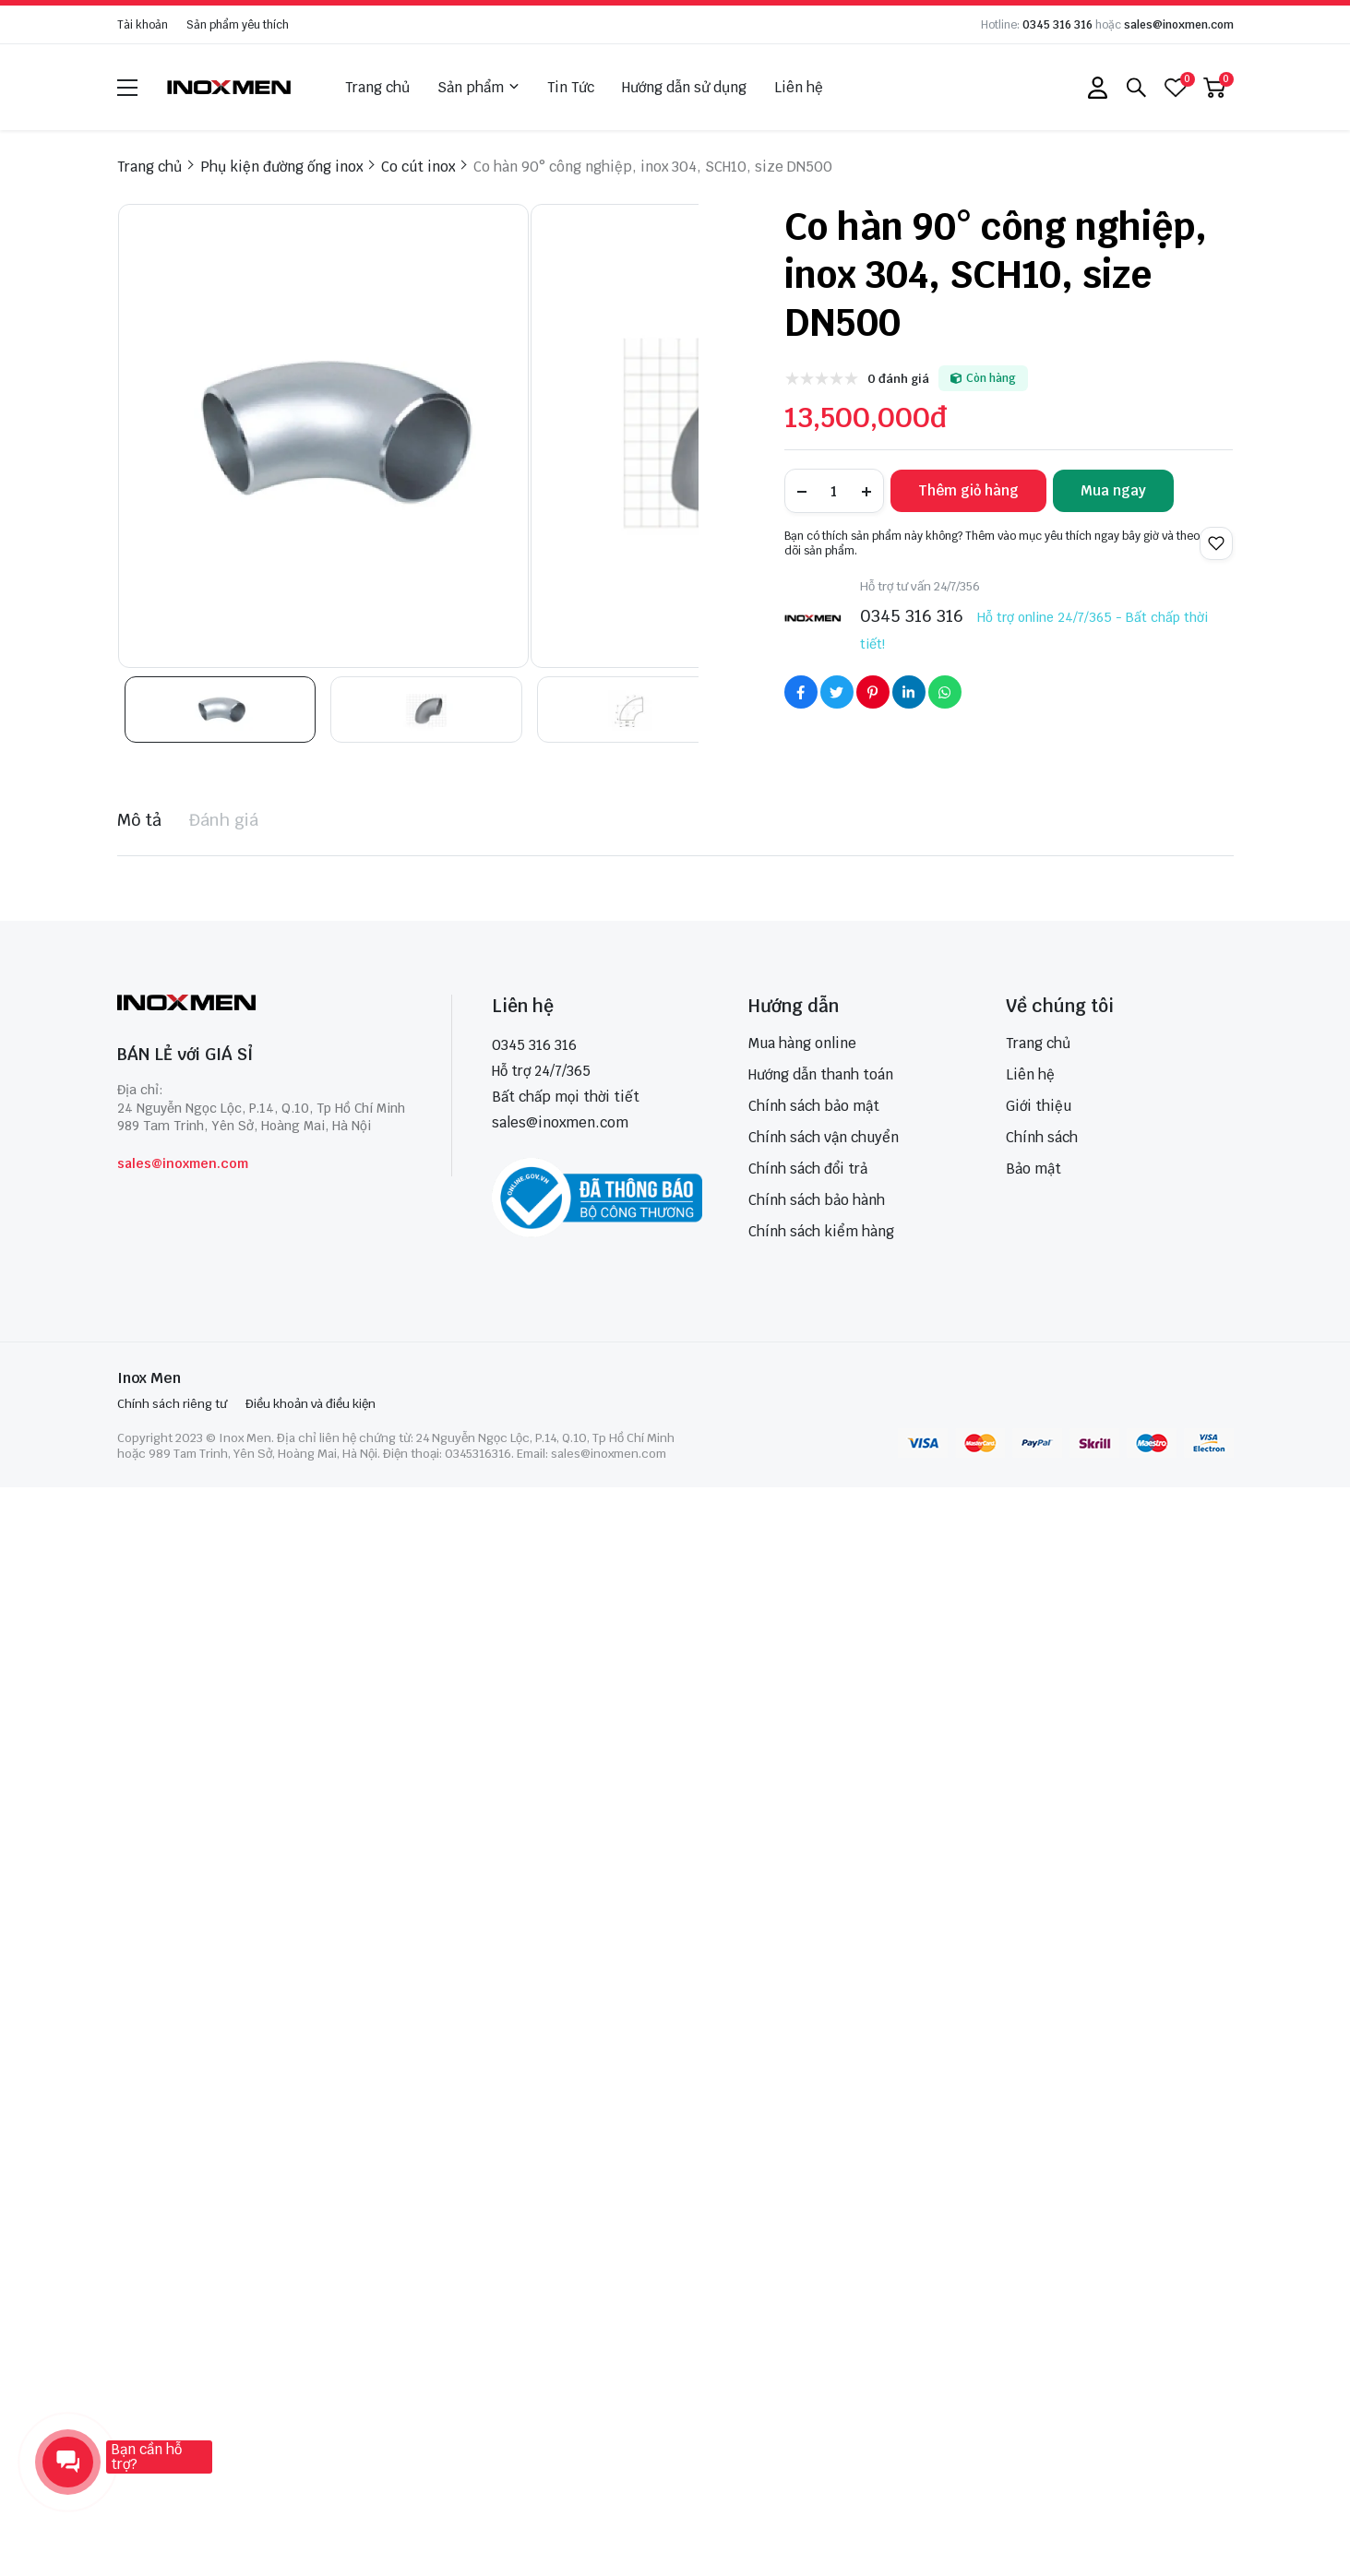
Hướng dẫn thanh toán (820, 1074)
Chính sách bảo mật (813, 1106)
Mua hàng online (802, 1043)
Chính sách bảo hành (816, 1200)
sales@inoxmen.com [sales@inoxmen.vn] (560, 1122)
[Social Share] (801, 692)
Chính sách (1042, 1137)
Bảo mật (1033, 1168)
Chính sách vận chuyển (823, 1137)
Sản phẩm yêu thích (237, 25)
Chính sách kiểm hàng (821, 1231)
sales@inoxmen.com (1179, 25)
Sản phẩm (478, 88)
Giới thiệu (1038, 1106)
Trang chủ (377, 87)
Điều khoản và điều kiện (310, 1404)
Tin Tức (570, 87)
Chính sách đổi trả (807, 1168)
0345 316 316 (1057, 25)
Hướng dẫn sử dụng (684, 87)
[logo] (230, 87)
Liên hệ (798, 87)
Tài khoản (142, 25)
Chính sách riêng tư (172, 1404)
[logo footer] (264, 1004)
